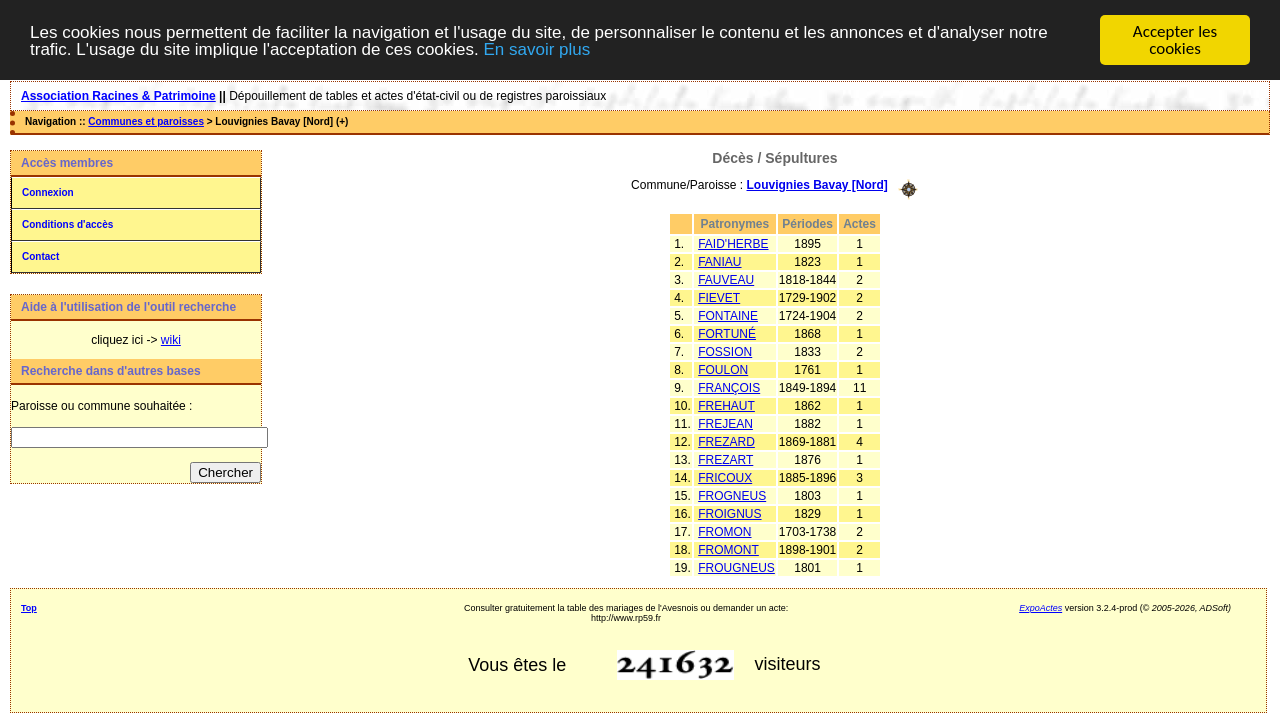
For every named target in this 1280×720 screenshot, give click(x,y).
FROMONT (728, 549)
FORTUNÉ (727, 333)
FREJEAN (725, 423)
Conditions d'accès (67, 224)
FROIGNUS (729, 513)
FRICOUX (725, 477)
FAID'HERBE (733, 243)
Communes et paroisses (146, 121)
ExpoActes (1040, 607)
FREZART (725, 459)
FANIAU (719, 261)
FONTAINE (728, 315)
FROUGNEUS (736, 567)
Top (29, 607)
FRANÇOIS (729, 387)
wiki (171, 340)
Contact (40, 256)
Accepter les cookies (1175, 40)
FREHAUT (726, 405)
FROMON (724, 531)
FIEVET (719, 297)
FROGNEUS (732, 495)
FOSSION (725, 351)
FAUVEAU (726, 279)
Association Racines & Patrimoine (118, 96)
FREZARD (726, 441)
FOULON (723, 369)
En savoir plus (536, 48)
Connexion (48, 192)
